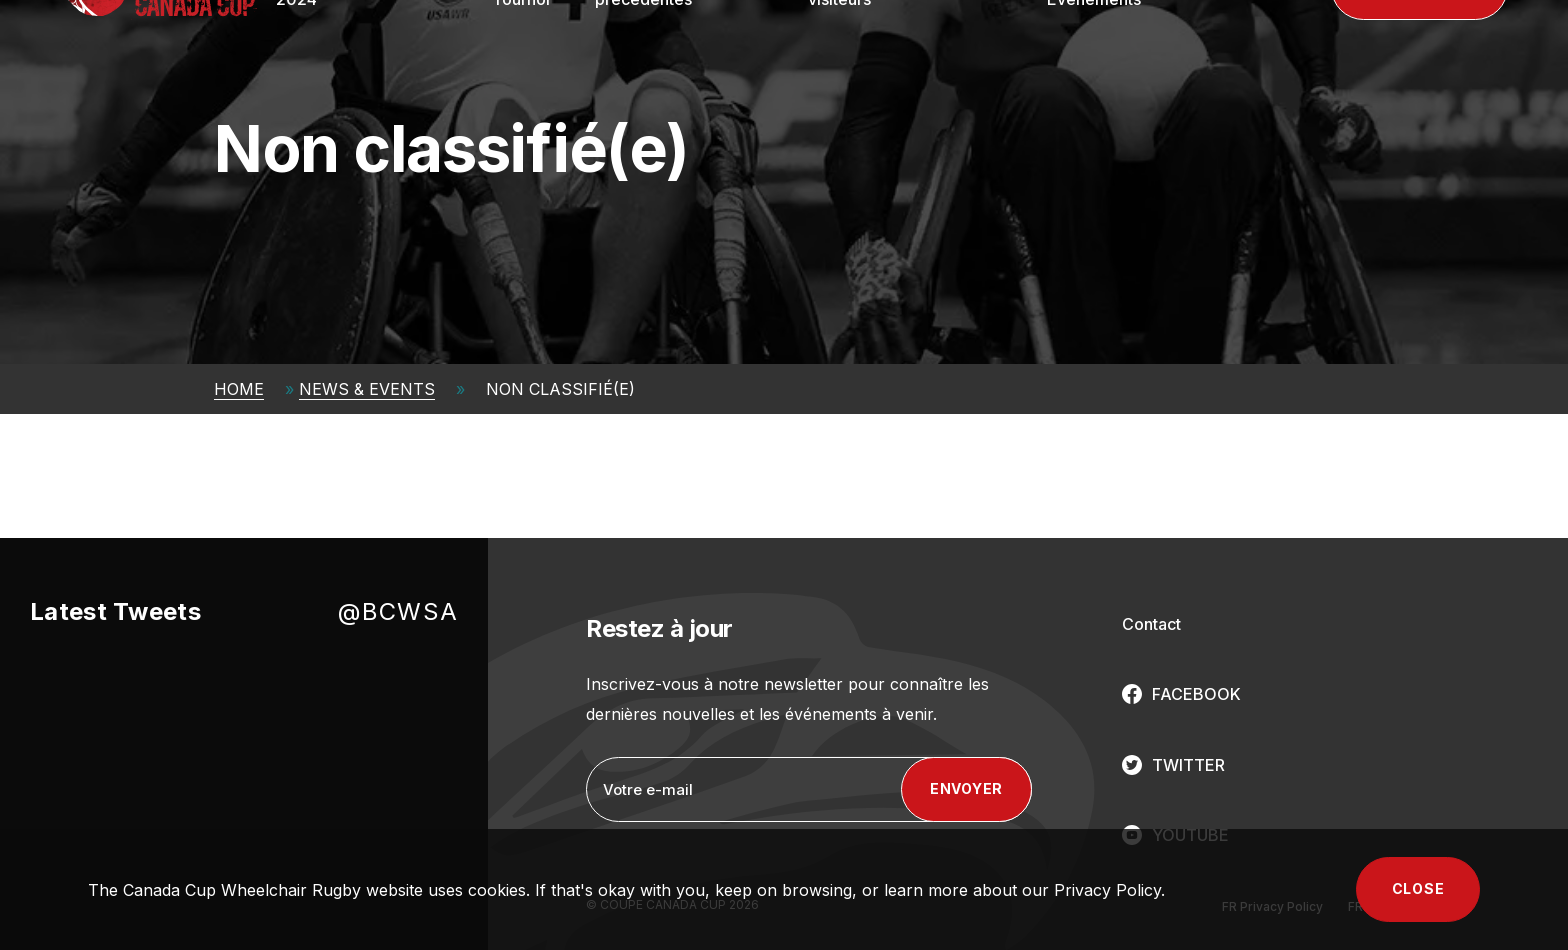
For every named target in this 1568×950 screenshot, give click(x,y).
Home (239, 389)
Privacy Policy (1107, 890)
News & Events (367, 389)
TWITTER (1188, 765)
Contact (1151, 624)
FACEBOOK (1196, 694)
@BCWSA (398, 611)
